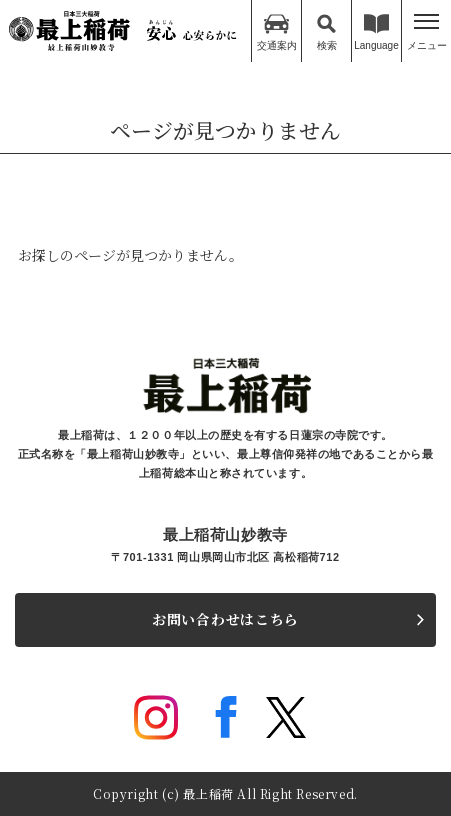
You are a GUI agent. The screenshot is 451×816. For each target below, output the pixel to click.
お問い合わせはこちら (225, 619)
